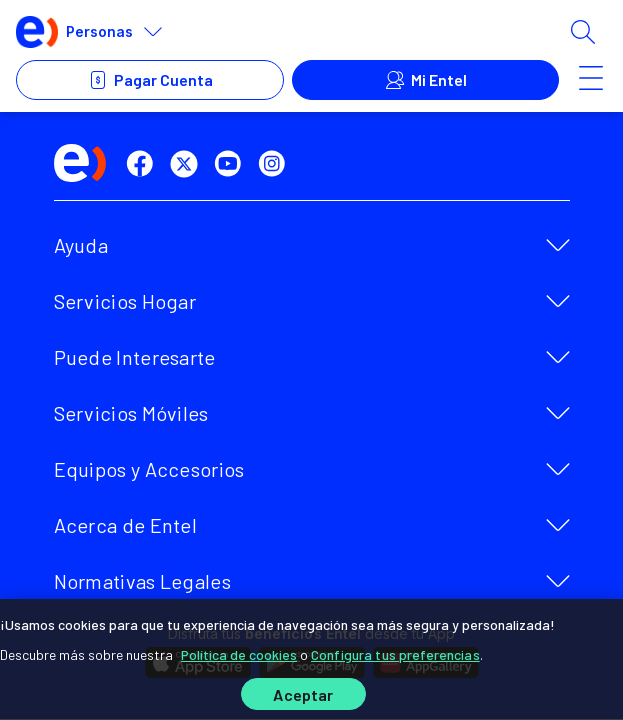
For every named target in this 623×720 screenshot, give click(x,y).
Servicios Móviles (131, 413)
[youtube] (232, 164)
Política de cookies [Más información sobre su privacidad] (239, 654)
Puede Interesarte (135, 357)
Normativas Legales (142, 581)
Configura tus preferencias (395, 654)
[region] (311, 659)
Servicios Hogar (125, 301)
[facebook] (144, 164)
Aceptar (303, 694)
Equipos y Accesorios (149, 469)
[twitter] (188, 164)
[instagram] (276, 164)
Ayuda (81, 245)
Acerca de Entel (126, 525)
